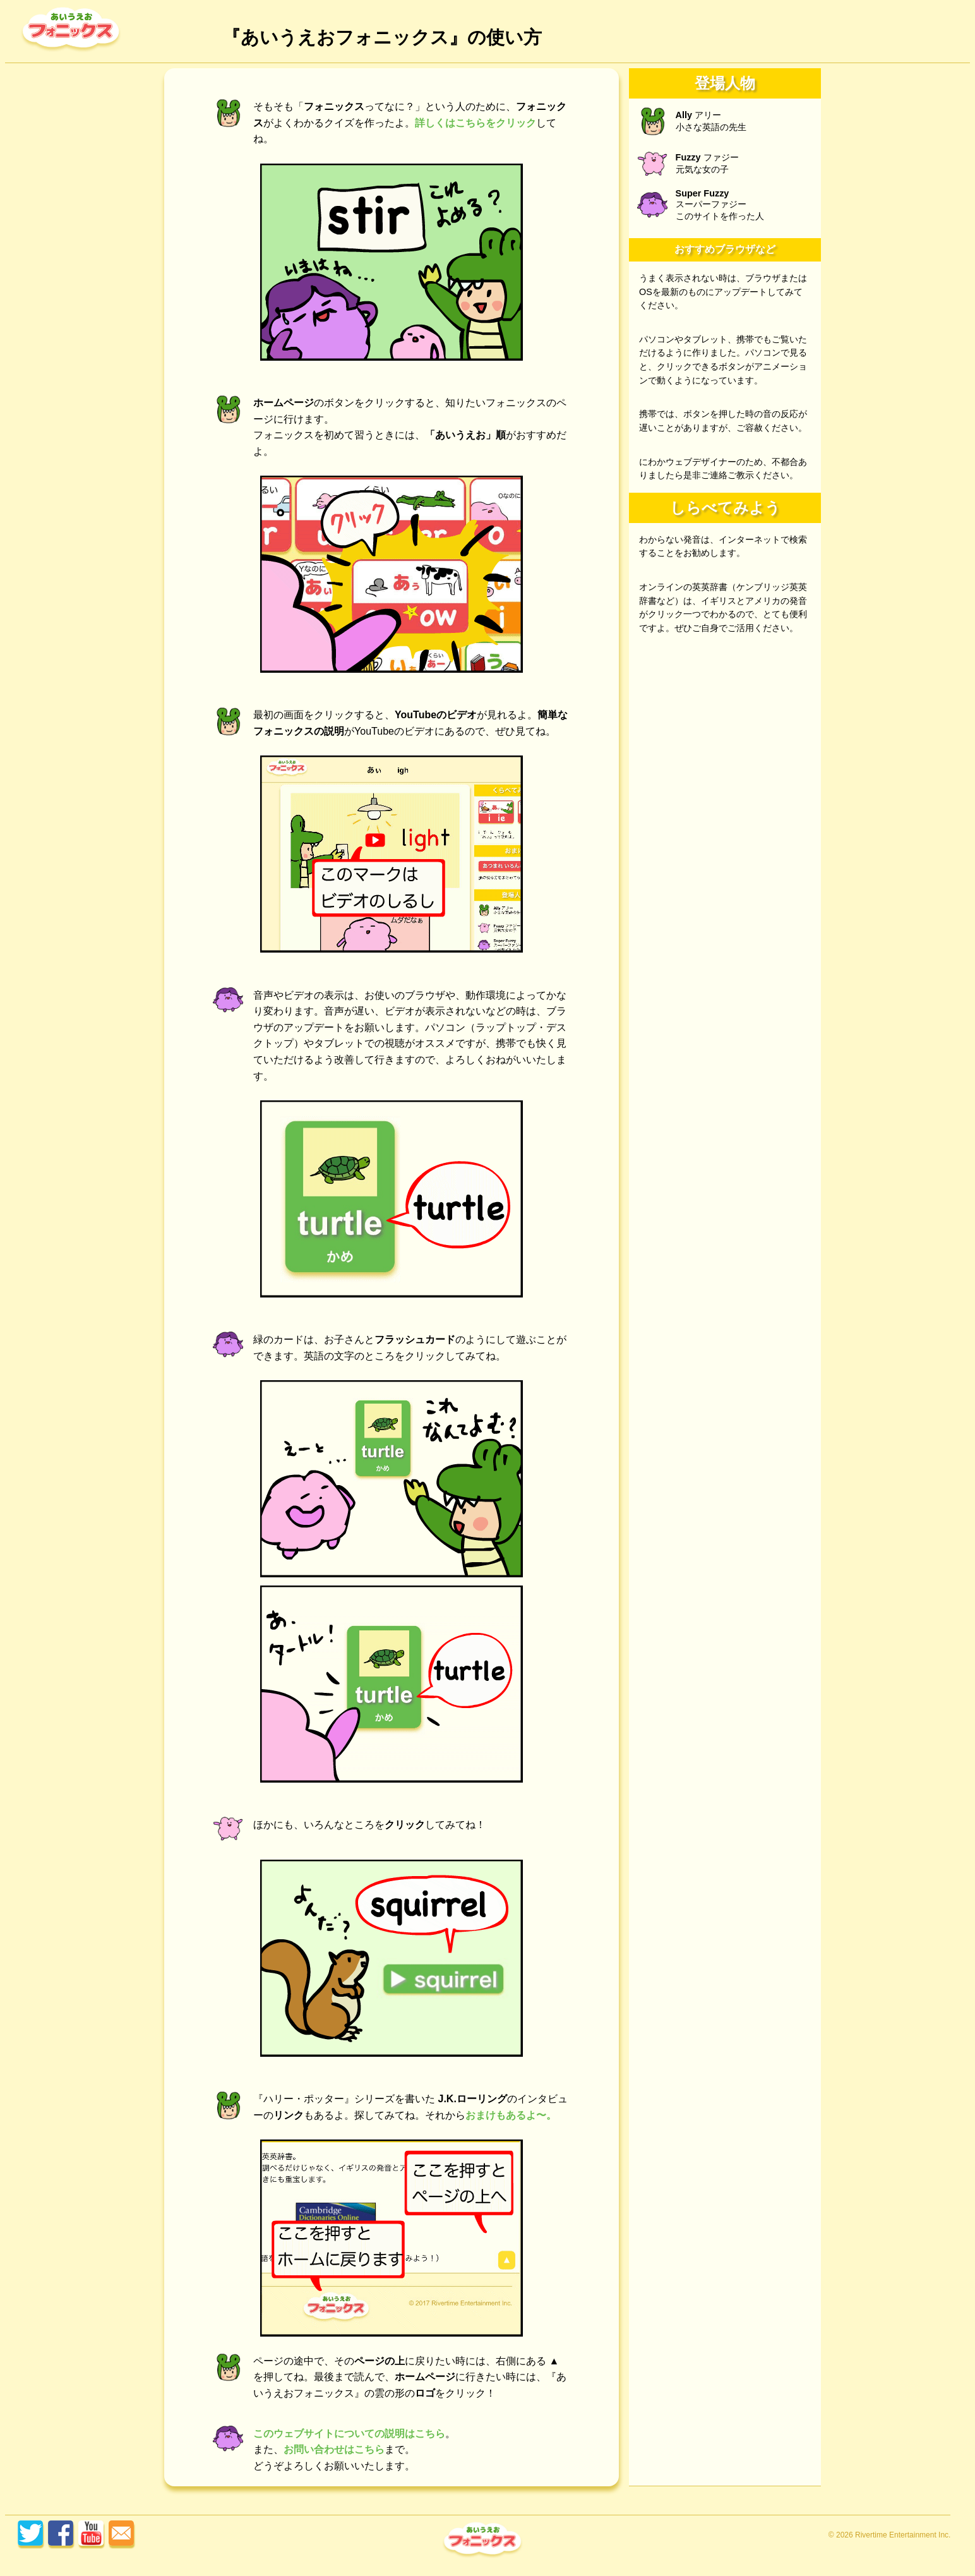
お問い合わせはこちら (334, 2449)
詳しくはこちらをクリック (475, 122)
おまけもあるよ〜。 (510, 2115)
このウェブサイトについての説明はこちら (349, 2433)
